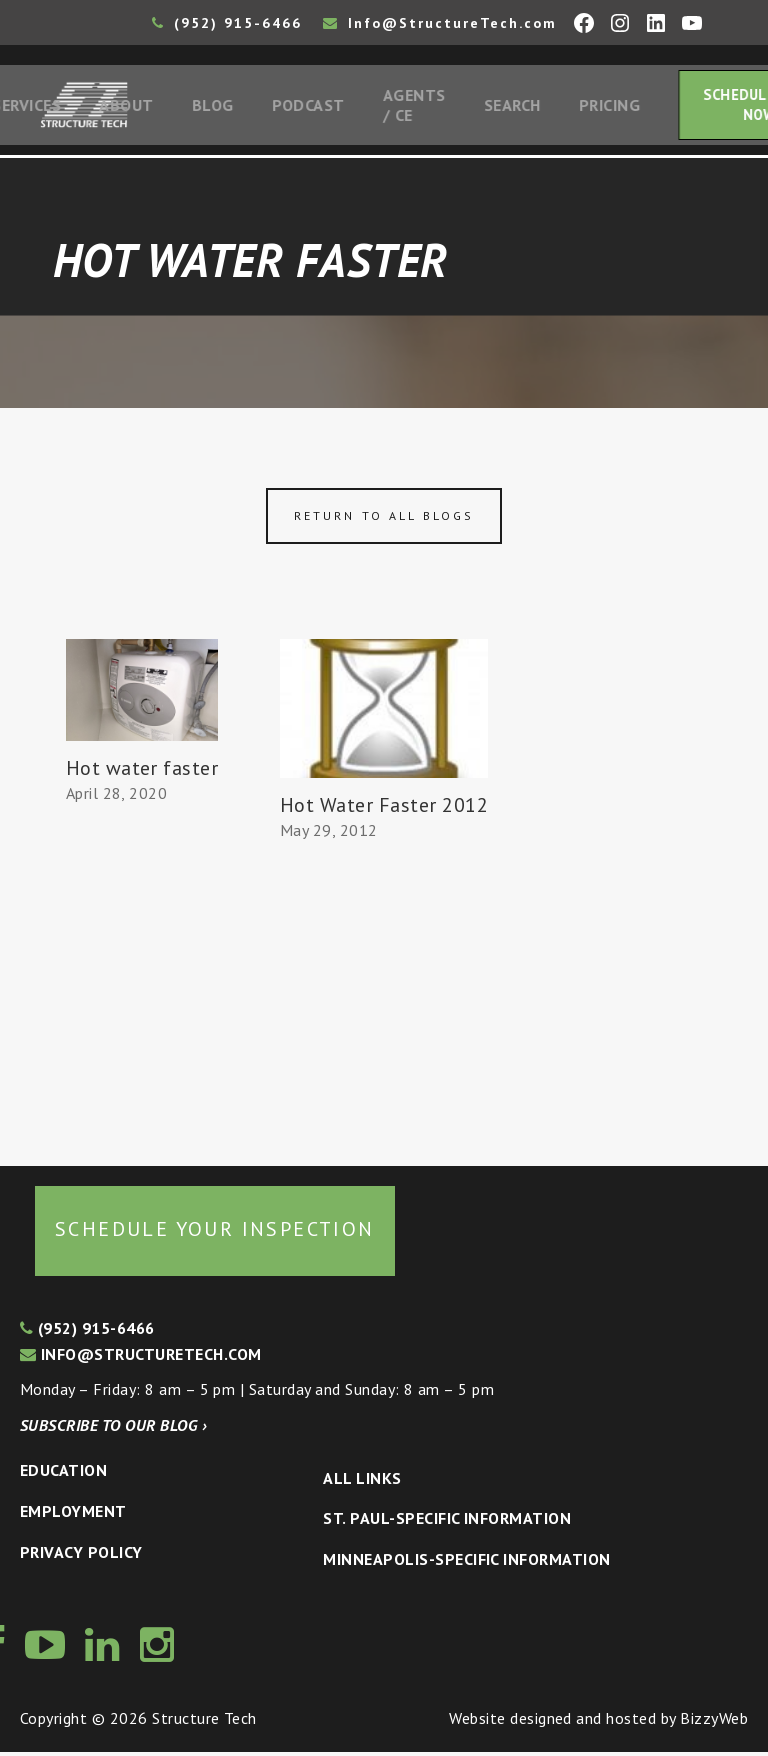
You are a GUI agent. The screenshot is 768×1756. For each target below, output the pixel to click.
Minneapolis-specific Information (466, 1563)
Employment (73, 1515)
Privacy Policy (81, 1556)
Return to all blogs (384, 519)
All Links (362, 1482)
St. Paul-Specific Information (447, 1523)
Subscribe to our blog (113, 1429)
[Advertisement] (142, 981)
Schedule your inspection (215, 1234)
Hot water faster (142, 772)
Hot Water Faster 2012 (384, 809)
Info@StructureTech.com (440, 23)
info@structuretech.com (141, 1358)
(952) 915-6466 (227, 23)
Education (63, 1475)
